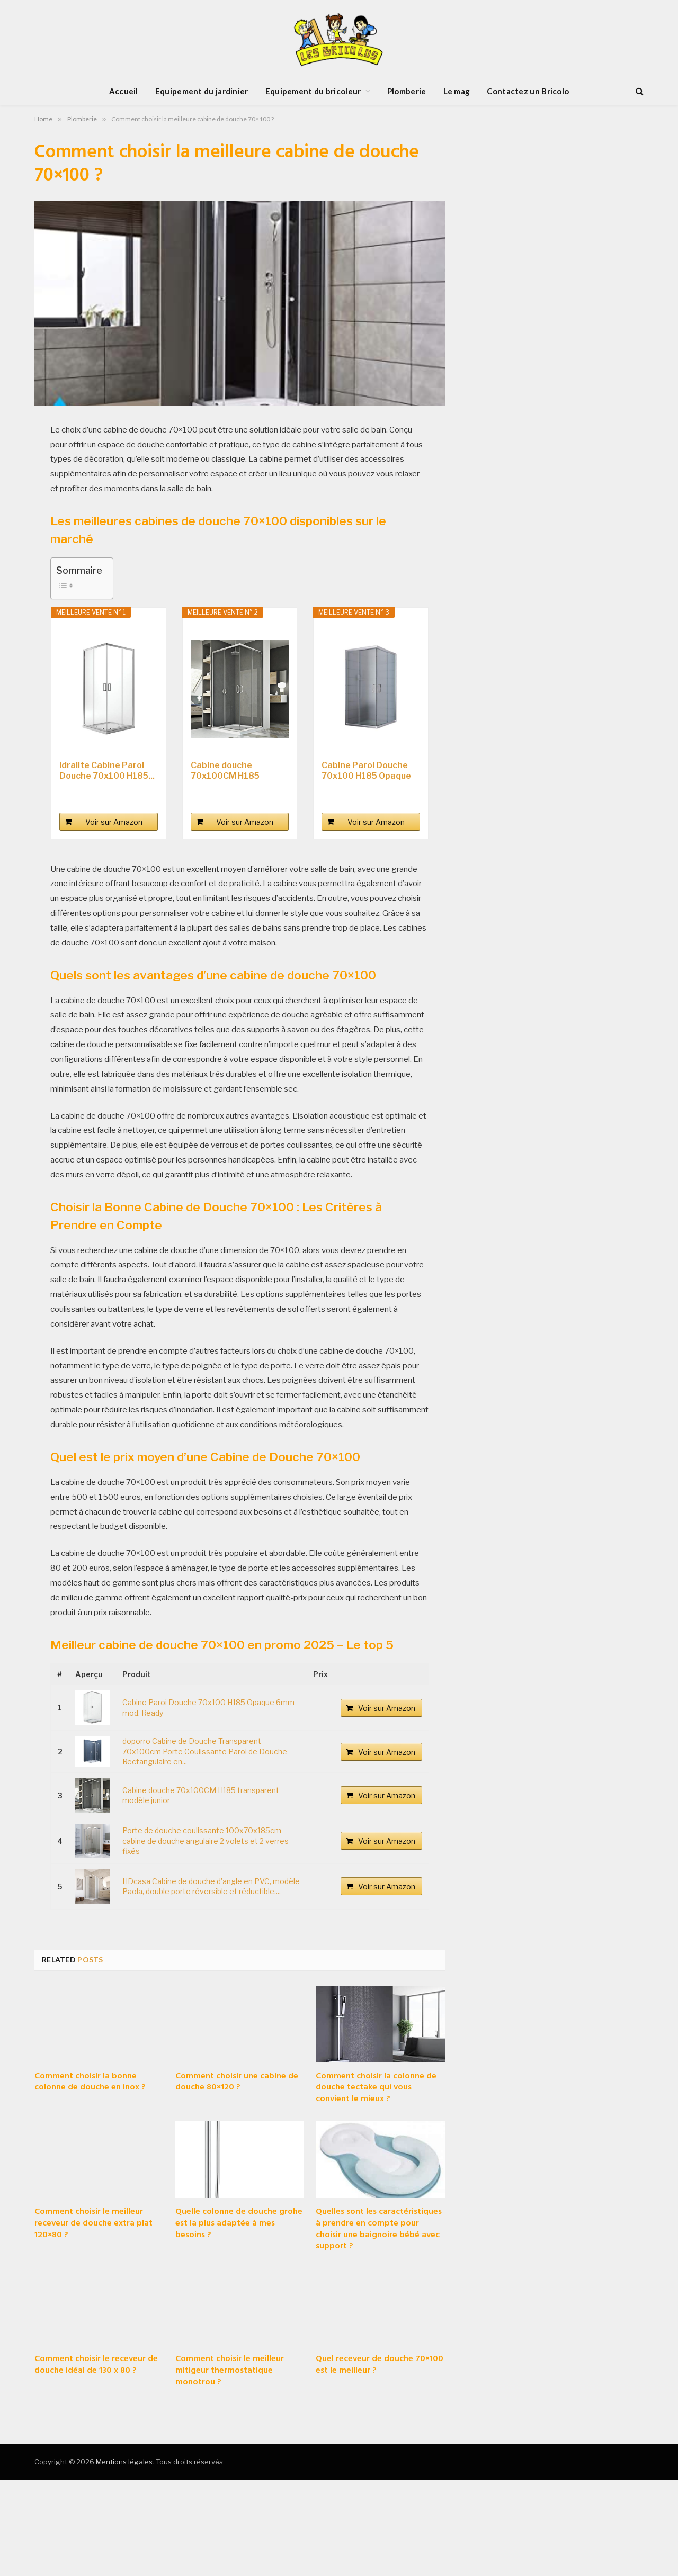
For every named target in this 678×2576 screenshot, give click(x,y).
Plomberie (406, 91)
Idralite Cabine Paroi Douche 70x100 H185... (107, 770)
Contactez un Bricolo (528, 91)
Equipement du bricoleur (313, 91)
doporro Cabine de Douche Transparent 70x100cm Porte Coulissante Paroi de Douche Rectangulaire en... (204, 1751)
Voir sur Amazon (113, 821)
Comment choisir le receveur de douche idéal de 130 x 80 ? (96, 2365)
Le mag (456, 91)
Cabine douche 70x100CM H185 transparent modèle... (236, 770)
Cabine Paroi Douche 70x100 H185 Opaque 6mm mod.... (366, 770)
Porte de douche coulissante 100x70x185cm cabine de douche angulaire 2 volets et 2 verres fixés (205, 1841)
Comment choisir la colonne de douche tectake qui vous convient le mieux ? (376, 2088)
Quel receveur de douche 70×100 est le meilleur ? (379, 2365)
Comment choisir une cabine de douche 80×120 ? (236, 2082)
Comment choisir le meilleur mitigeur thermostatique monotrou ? (229, 2371)
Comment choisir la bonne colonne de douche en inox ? (90, 2082)
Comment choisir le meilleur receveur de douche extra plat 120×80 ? (93, 2223)
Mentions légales (124, 2461)
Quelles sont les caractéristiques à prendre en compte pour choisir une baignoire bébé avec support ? (379, 2229)
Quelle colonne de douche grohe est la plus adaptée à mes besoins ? (238, 2223)
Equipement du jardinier (201, 91)
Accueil (123, 91)
